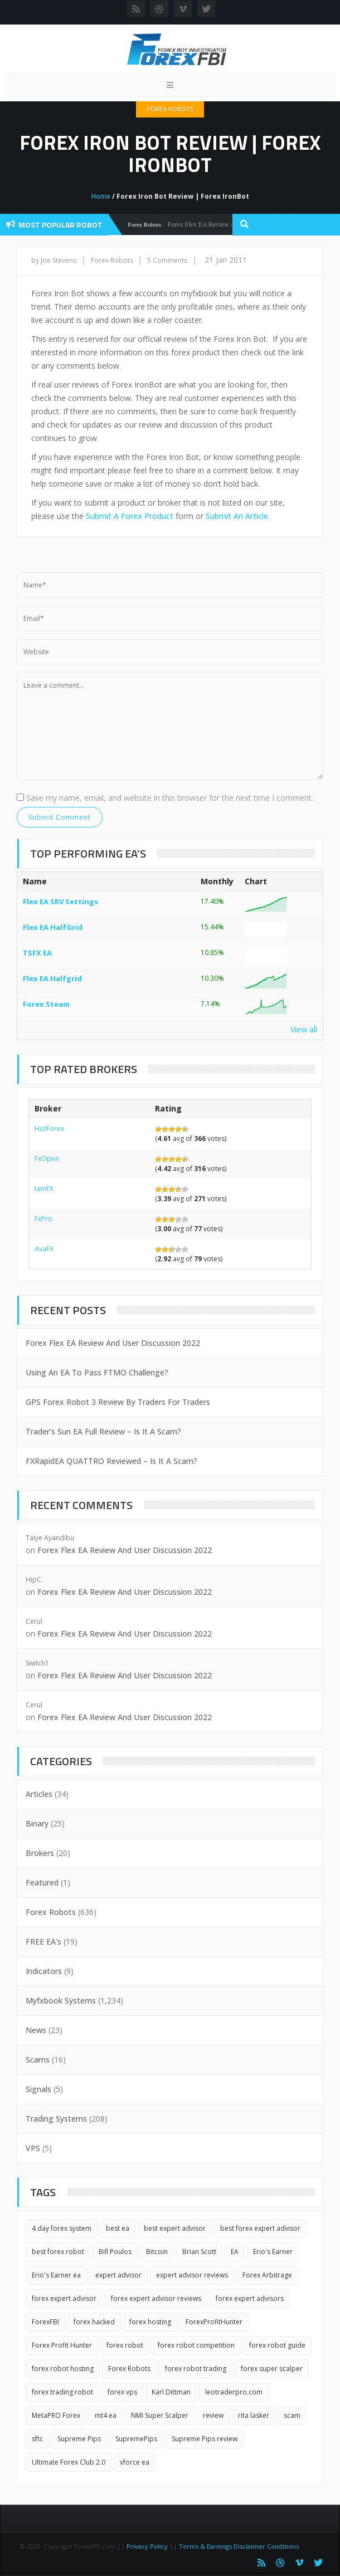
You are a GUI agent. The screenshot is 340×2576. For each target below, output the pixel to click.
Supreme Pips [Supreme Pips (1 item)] (79, 2438)
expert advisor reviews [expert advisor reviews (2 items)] (192, 2275)
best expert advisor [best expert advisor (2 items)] (175, 2228)
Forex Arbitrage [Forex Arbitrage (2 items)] (267, 2275)
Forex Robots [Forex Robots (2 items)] (129, 2368)
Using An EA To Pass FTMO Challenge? (97, 1372)
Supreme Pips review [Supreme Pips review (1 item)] (204, 2438)
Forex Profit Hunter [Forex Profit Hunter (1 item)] (62, 2345)
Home (100, 196)
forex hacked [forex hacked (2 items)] (94, 2322)
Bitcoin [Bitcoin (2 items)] (157, 2251)
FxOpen (47, 1158)
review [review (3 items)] (213, 2415)
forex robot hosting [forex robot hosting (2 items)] (63, 2368)
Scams (38, 2059)
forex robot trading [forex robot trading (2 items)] (195, 2368)
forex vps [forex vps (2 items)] (122, 2392)
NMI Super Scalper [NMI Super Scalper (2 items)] (159, 2415)
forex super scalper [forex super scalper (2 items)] (272, 2368)
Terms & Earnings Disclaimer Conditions (239, 2546)
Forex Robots (170, 109)
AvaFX (44, 1248)
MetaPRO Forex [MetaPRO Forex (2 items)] (56, 2415)
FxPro (43, 1218)
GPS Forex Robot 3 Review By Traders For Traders (118, 1402)
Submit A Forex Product (129, 516)
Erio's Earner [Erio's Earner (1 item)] (273, 2251)
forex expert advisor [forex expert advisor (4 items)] (64, 2298)
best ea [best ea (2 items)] (117, 2228)
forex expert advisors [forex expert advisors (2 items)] (250, 2298)
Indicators (44, 1971)
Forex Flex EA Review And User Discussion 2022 (113, 1343)
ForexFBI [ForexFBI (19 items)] (45, 2322)
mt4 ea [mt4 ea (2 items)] (105, 2415)
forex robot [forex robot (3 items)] (124, 2345)
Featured (42, 1882)
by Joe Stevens (53, 260)
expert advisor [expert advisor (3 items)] (118, 2275)
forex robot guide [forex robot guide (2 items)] (277, 2345)
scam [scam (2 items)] (292, 2415)
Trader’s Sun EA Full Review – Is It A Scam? (103, 1431)
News (36, 2030)
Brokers (40, 1853)
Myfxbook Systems (61, 2000)
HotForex (49, 1128)
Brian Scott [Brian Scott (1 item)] (199, 2251)
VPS (33, 2148)
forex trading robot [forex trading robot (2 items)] (62, 2392)
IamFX (44, 1188)
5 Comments (167, 260)
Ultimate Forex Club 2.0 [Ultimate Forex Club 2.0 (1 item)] (68, 2462)
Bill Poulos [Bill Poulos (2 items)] (115, 2251)
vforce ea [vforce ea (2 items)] (134, 2462)
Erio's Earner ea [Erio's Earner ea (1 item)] (56, 2275)
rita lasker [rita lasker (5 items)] (253, 2415)
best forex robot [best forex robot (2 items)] (58, 2251)
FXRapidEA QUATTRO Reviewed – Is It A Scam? (111, 1461)
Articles (39, 1794)
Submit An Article (237, 516)
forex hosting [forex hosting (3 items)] (150, 2322)
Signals (38, 2089)
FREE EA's (43, 1941)
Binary (37, 1823)
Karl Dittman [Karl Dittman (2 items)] (171, 2392)
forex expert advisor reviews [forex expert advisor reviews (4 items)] (156, 2298)
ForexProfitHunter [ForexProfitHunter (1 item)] (214, 2322)
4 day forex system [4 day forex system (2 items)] (61, 2228)
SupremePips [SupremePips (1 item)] (136, 2438)
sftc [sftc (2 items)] (37, 2438)
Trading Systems (56, 2118)
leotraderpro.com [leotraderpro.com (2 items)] (234, 2392)
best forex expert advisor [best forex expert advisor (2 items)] (260, 2228)
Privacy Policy (147, 2546)
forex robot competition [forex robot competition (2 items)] (196, 2345)
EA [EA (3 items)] (235, 2251)
